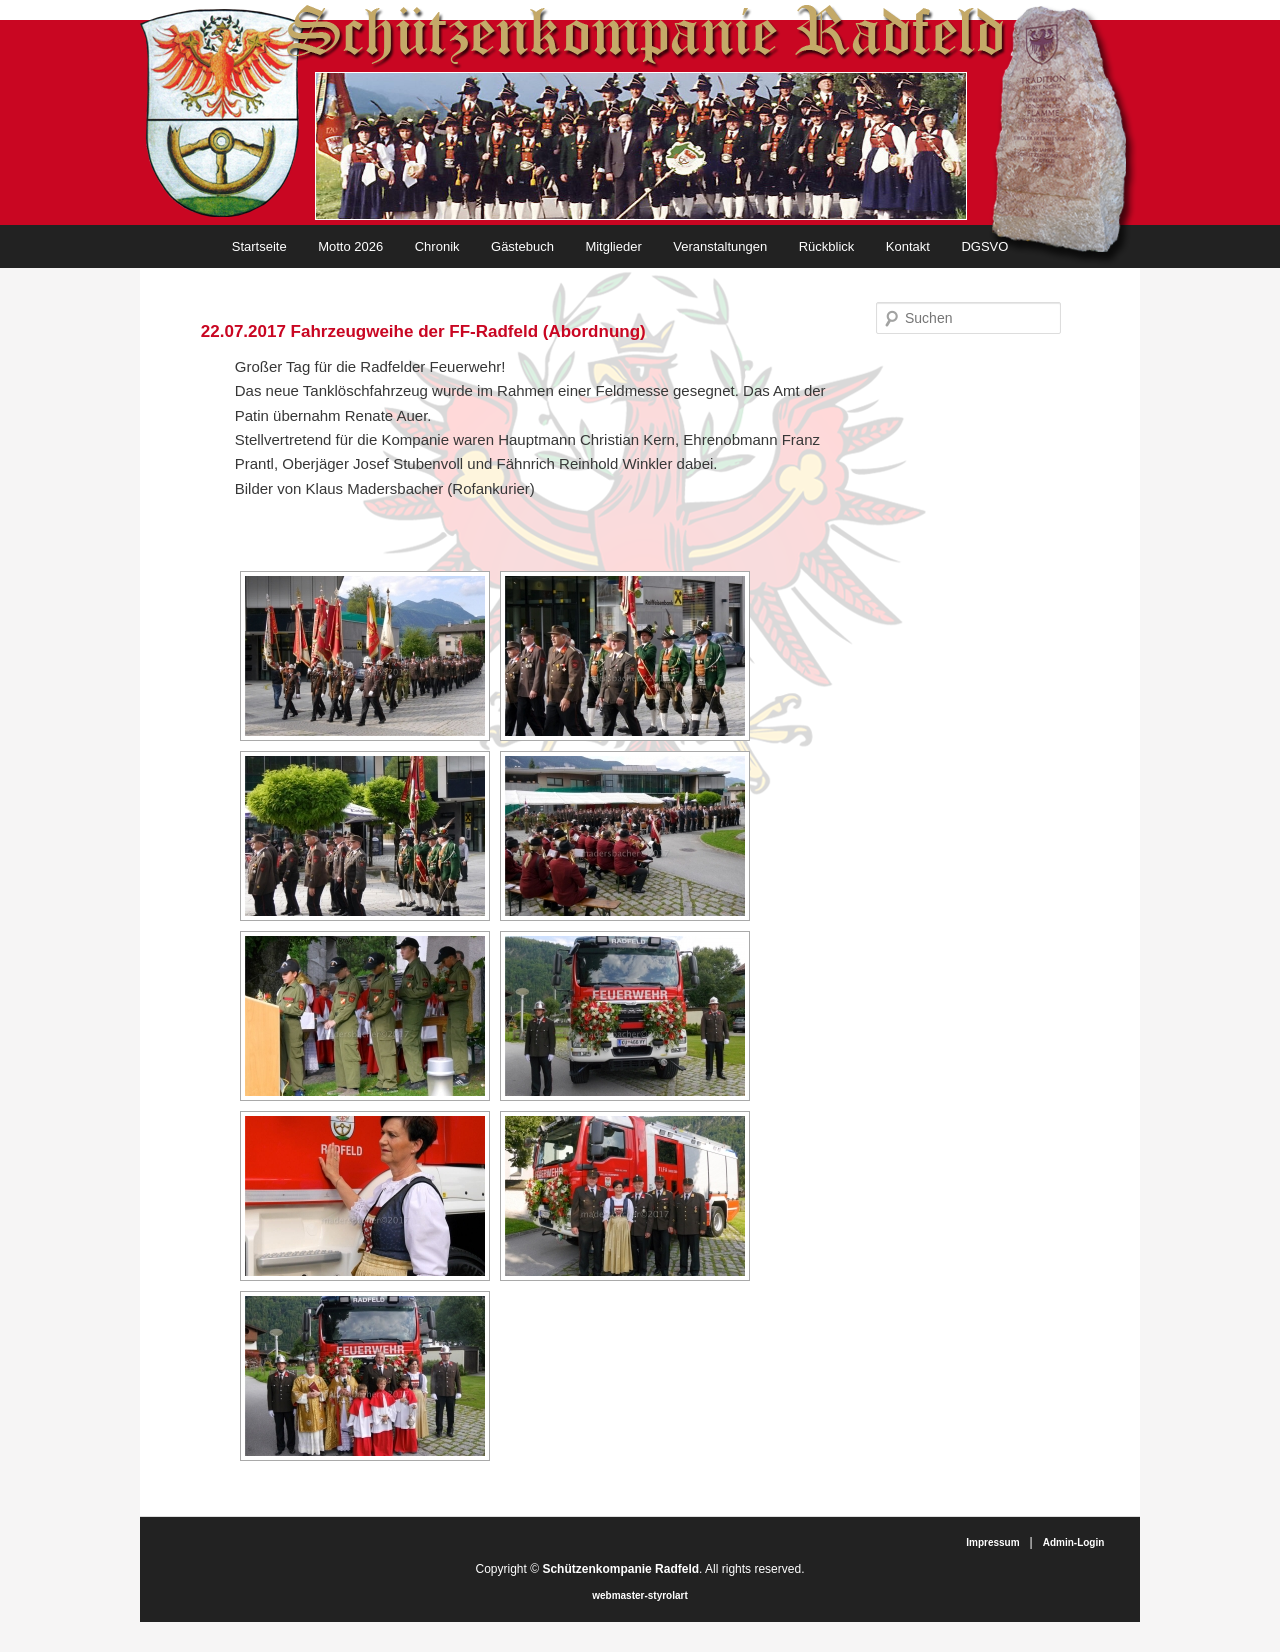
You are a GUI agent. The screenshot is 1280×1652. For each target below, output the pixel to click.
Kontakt (908, 246)
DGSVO (984, 246)
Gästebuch (522, 246)
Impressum (992, 1542)
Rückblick (827, 246)
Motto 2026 (350, 246)
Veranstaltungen (720, 246)
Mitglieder (613, 246)
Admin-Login (1074, 1542)
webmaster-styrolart (640, 1595)
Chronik (437, 246)
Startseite (259, 246)
